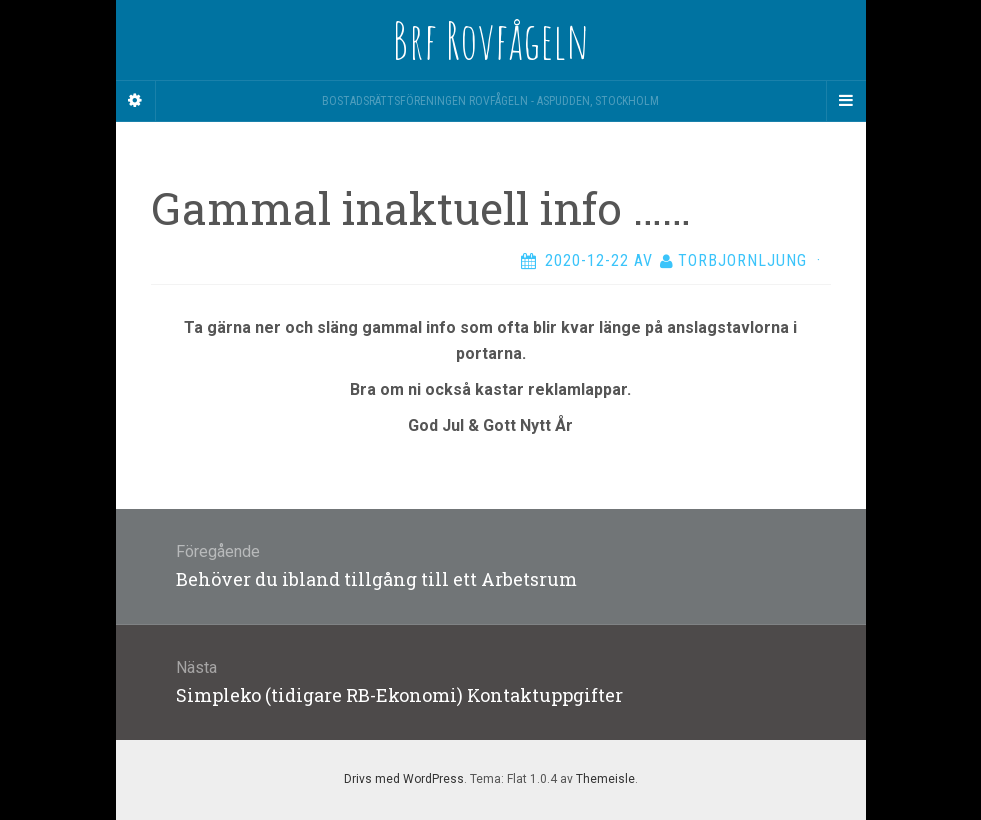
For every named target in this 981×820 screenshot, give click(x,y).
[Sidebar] (136, 101)
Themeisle (605, 779)
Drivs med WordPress (404, 779)
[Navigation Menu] (846, 101)
